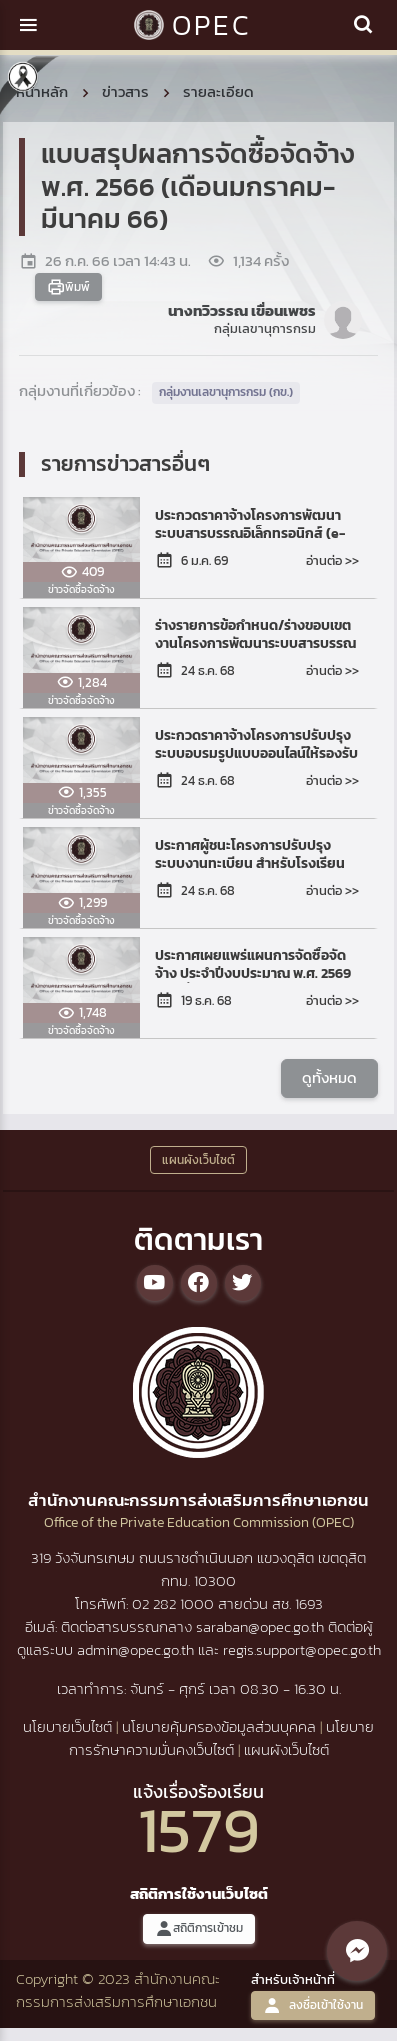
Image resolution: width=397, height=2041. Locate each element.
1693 (309, 1603)
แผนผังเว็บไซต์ (286, 1749)
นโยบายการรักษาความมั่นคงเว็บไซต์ (222, 1738)
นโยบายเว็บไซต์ (67, 1726)
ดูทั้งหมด (329, 1077)
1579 (199, 1829)
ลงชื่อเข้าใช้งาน (313, 2005)
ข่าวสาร (125, 91)
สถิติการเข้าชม (199, 1928)
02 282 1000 (175, 1603)
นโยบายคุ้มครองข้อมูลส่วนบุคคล (219, 1726)
